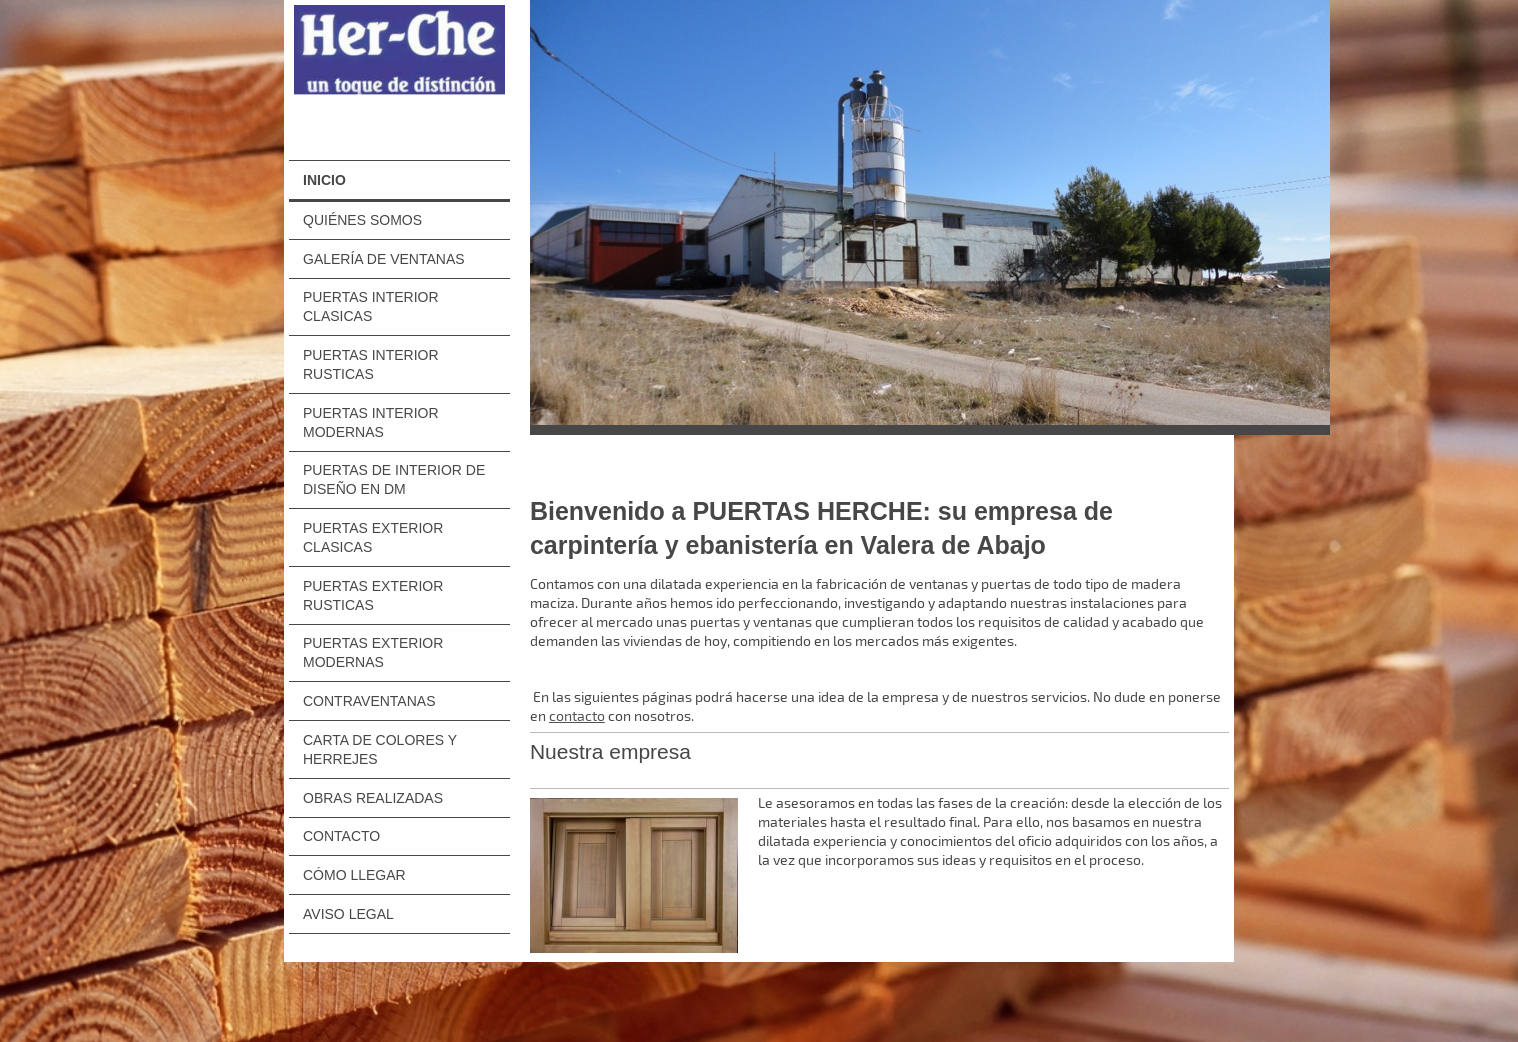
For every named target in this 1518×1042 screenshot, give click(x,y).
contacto (577, 715)
